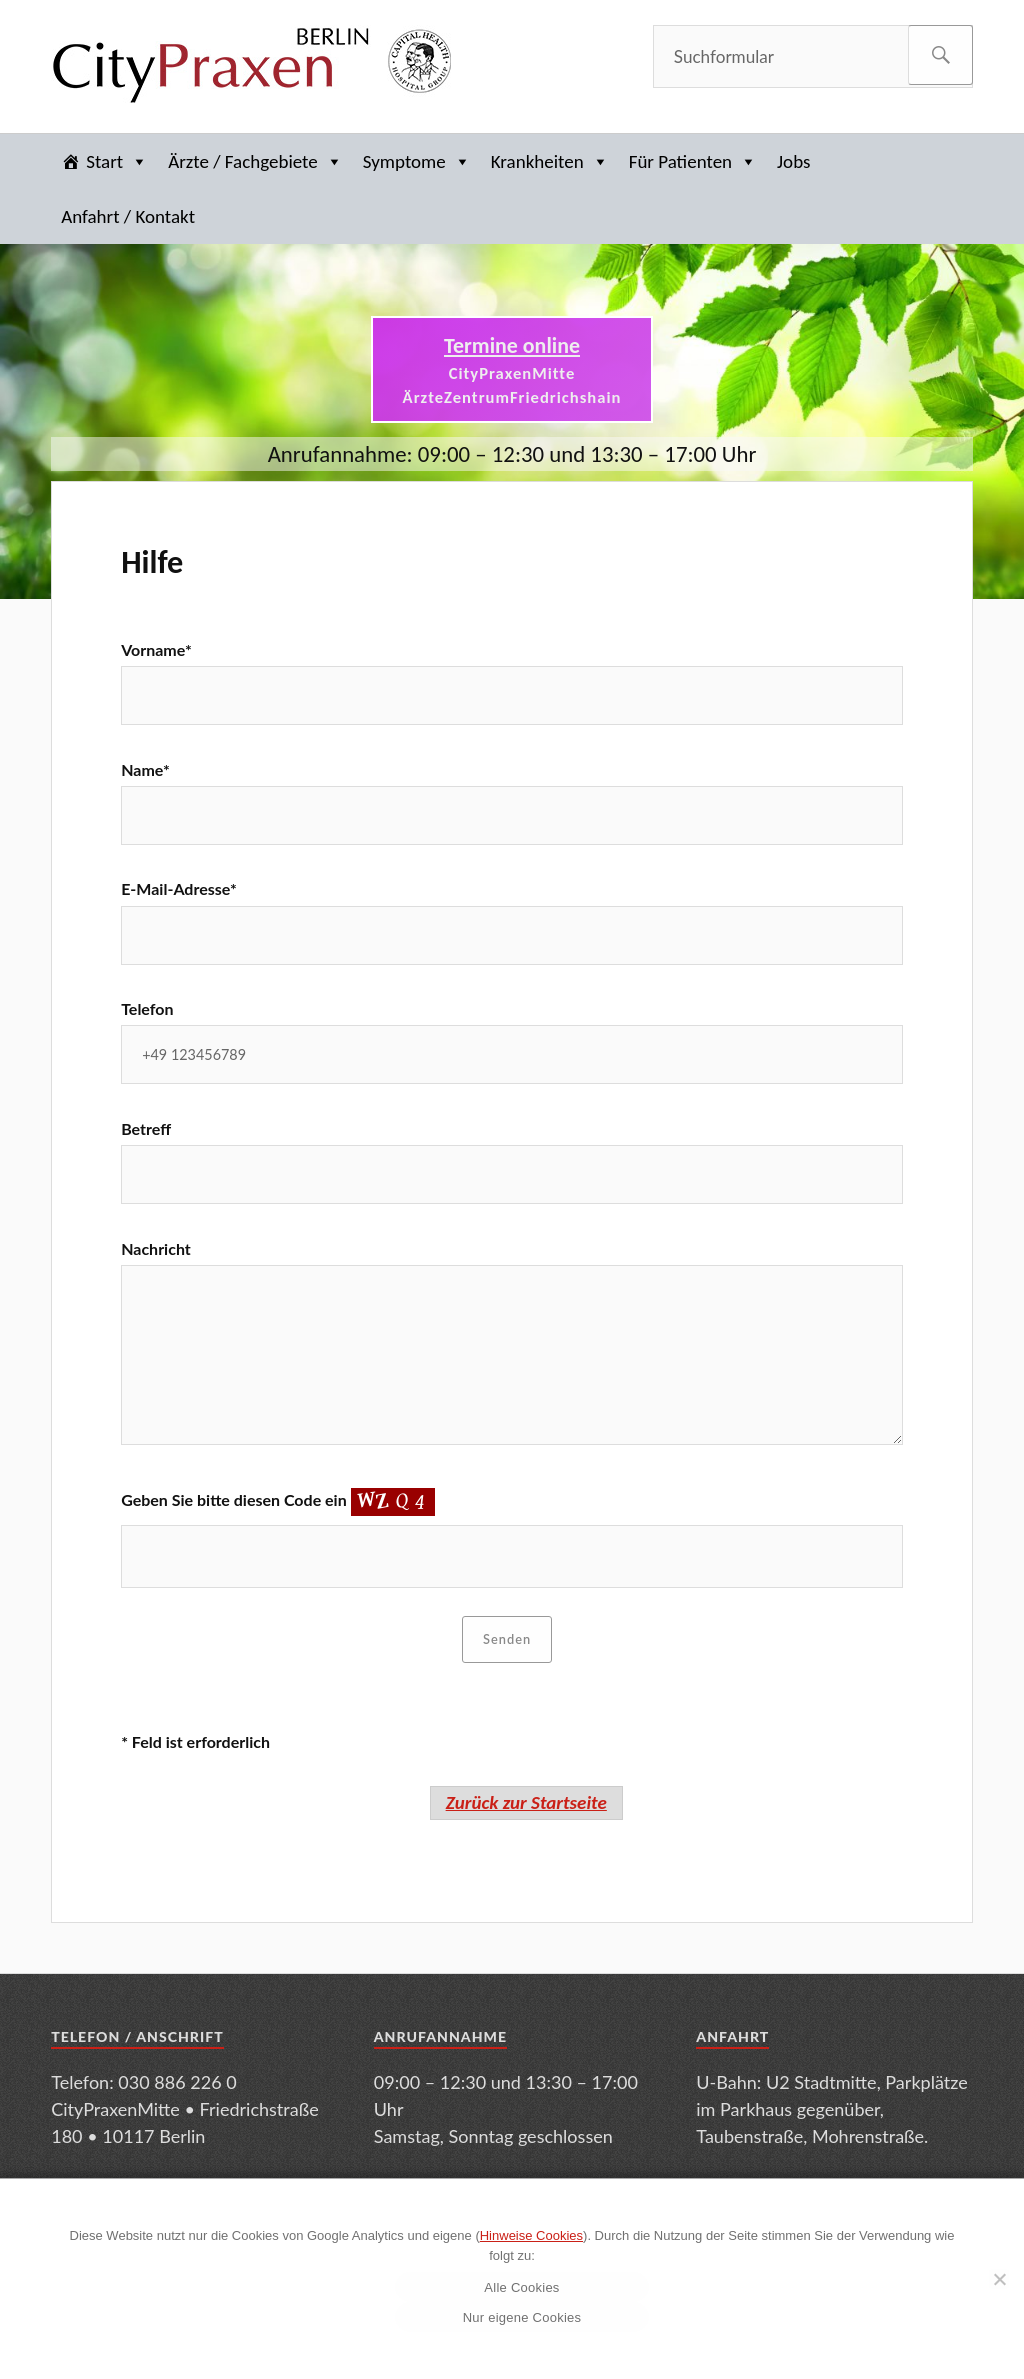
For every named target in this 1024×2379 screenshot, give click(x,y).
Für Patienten (693, 161)
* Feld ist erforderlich (195, 1741)
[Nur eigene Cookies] (999, 2279)
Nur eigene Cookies (522, 2317)
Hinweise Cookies (531, 2235)
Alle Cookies (521, 2287)
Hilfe (152, 562)
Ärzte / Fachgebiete (255, 161)
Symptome (417, 161)
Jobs (793, 161)
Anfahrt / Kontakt (128, 216)
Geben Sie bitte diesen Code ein (277, 1499)
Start (117, 161)
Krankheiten (550, 161)
